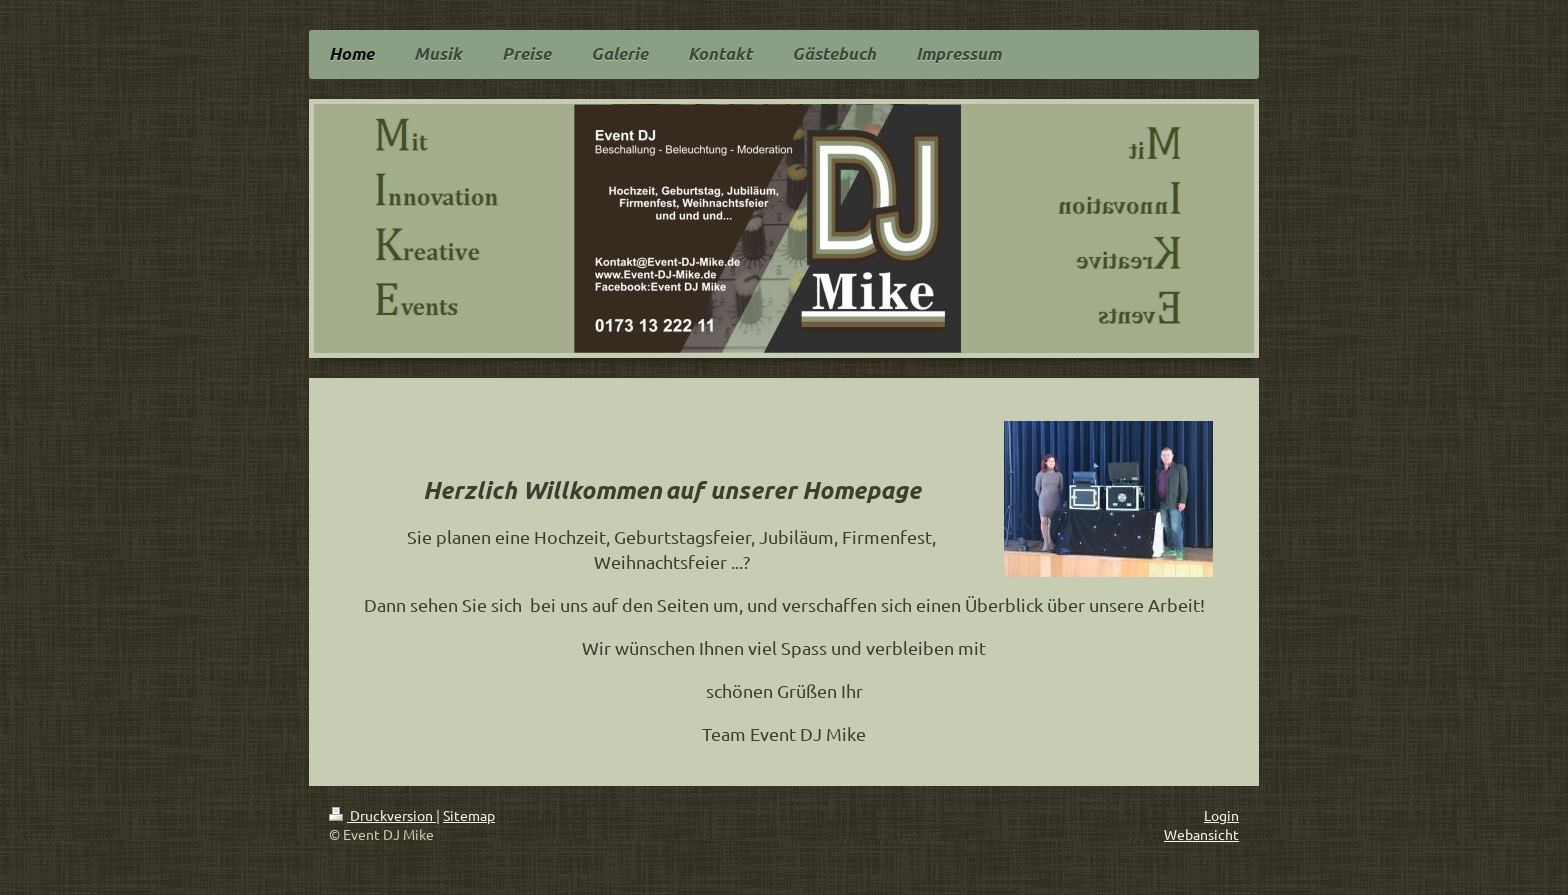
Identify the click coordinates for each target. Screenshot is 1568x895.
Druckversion (382, 815)
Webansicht (1201, 834)
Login (1221, 815)
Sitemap (469, 815)
